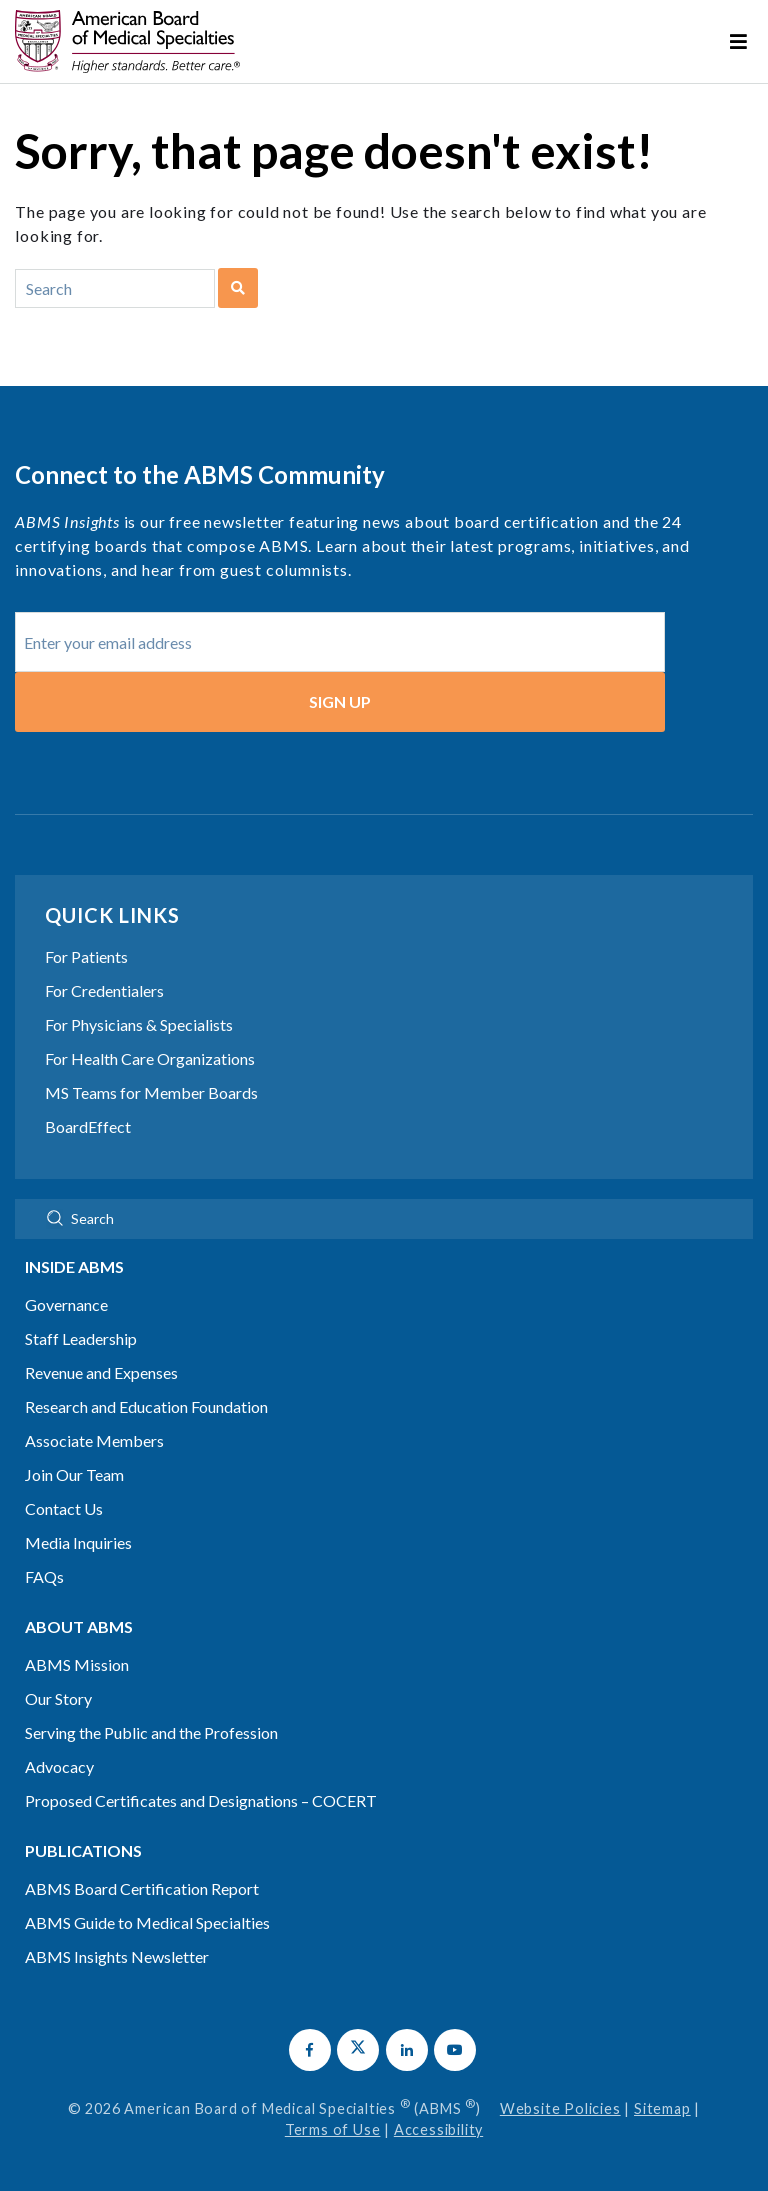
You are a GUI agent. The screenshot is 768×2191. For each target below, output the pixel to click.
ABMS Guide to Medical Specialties (147, 1922)
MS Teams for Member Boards (151, 1092)
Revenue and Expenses (101, 1372)
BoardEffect (88, 1126)
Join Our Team (74, 1474)
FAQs (44, 1576)
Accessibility (438, 2129)
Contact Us (64, 1508)
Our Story (58, 1698)
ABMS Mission (77, 1664)
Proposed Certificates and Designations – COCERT (201, 1800)
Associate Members (94, 1440)
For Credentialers (104, 990)
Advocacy (59, 1766)
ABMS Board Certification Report (142, 1888)
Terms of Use (333, 2129)
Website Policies (560, 2108)
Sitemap (662, 2108)
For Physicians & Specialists (139, 1024)
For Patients (86, 956)
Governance (66, 1304)
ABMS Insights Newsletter (117, 1956)
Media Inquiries (78, 1542)
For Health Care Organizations (150, 1058)
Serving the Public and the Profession (151, 1732)
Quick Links (112, 915)
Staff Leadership (81, 1338)
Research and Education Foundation (146, 1406)
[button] (310, 2050)
